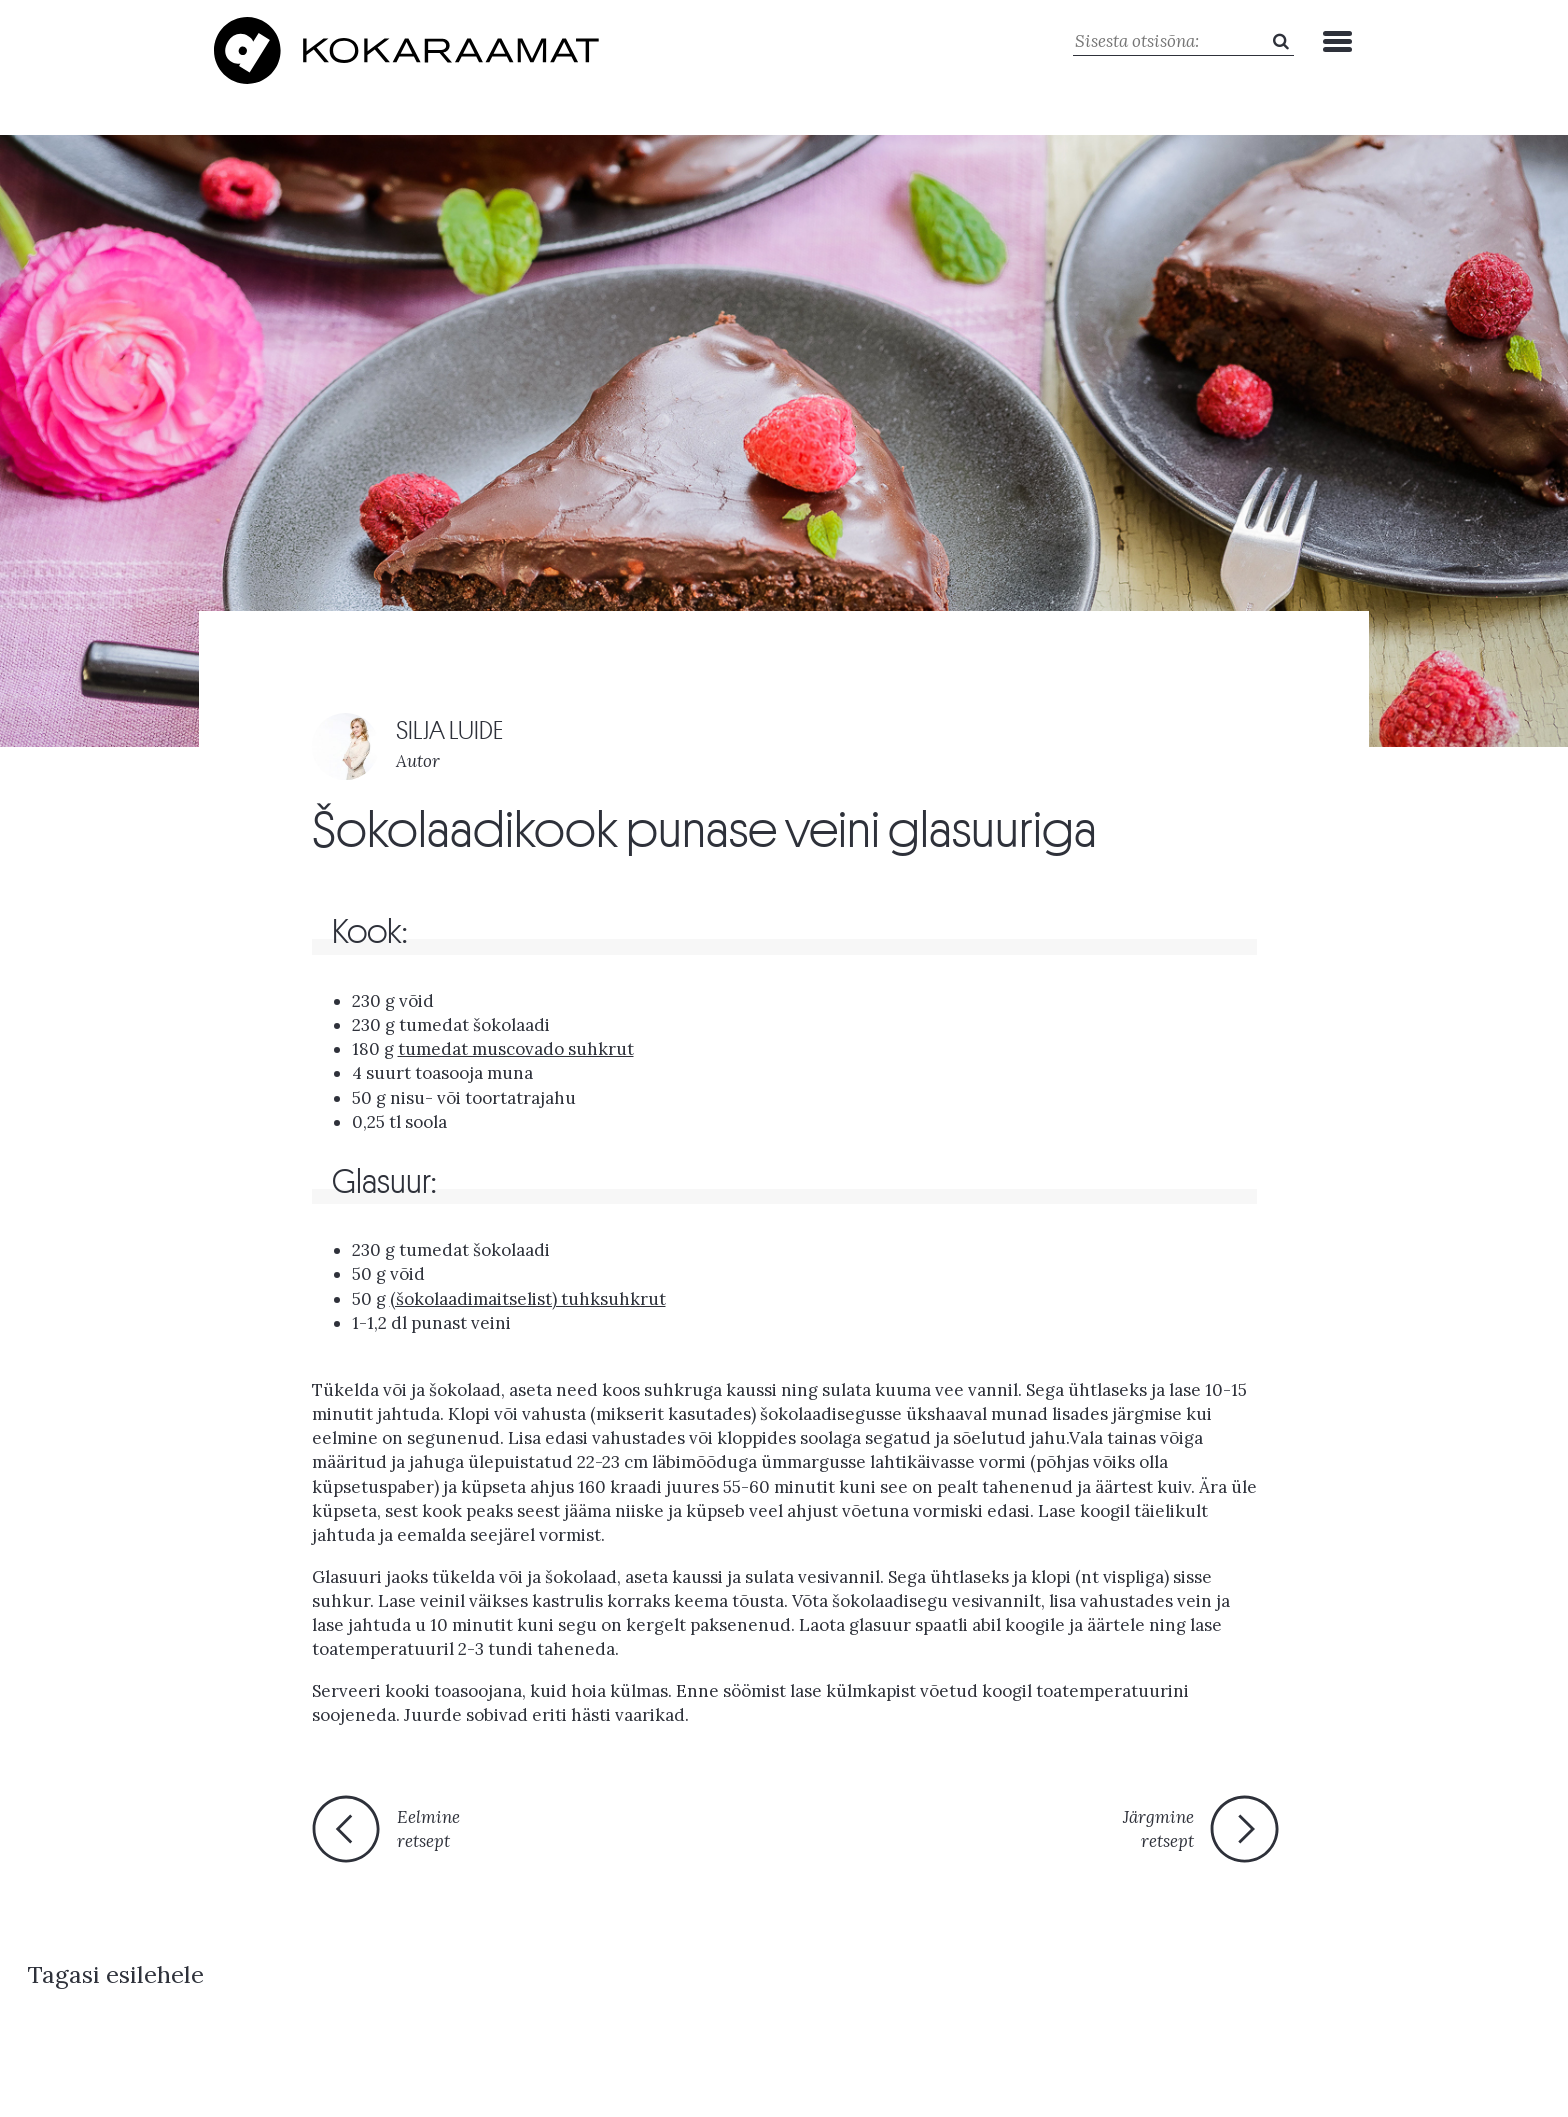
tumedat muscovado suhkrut (516, 1045)
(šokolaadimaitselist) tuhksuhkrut (528, 1294)
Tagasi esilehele (767, 1834)
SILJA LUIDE (450, 725)
